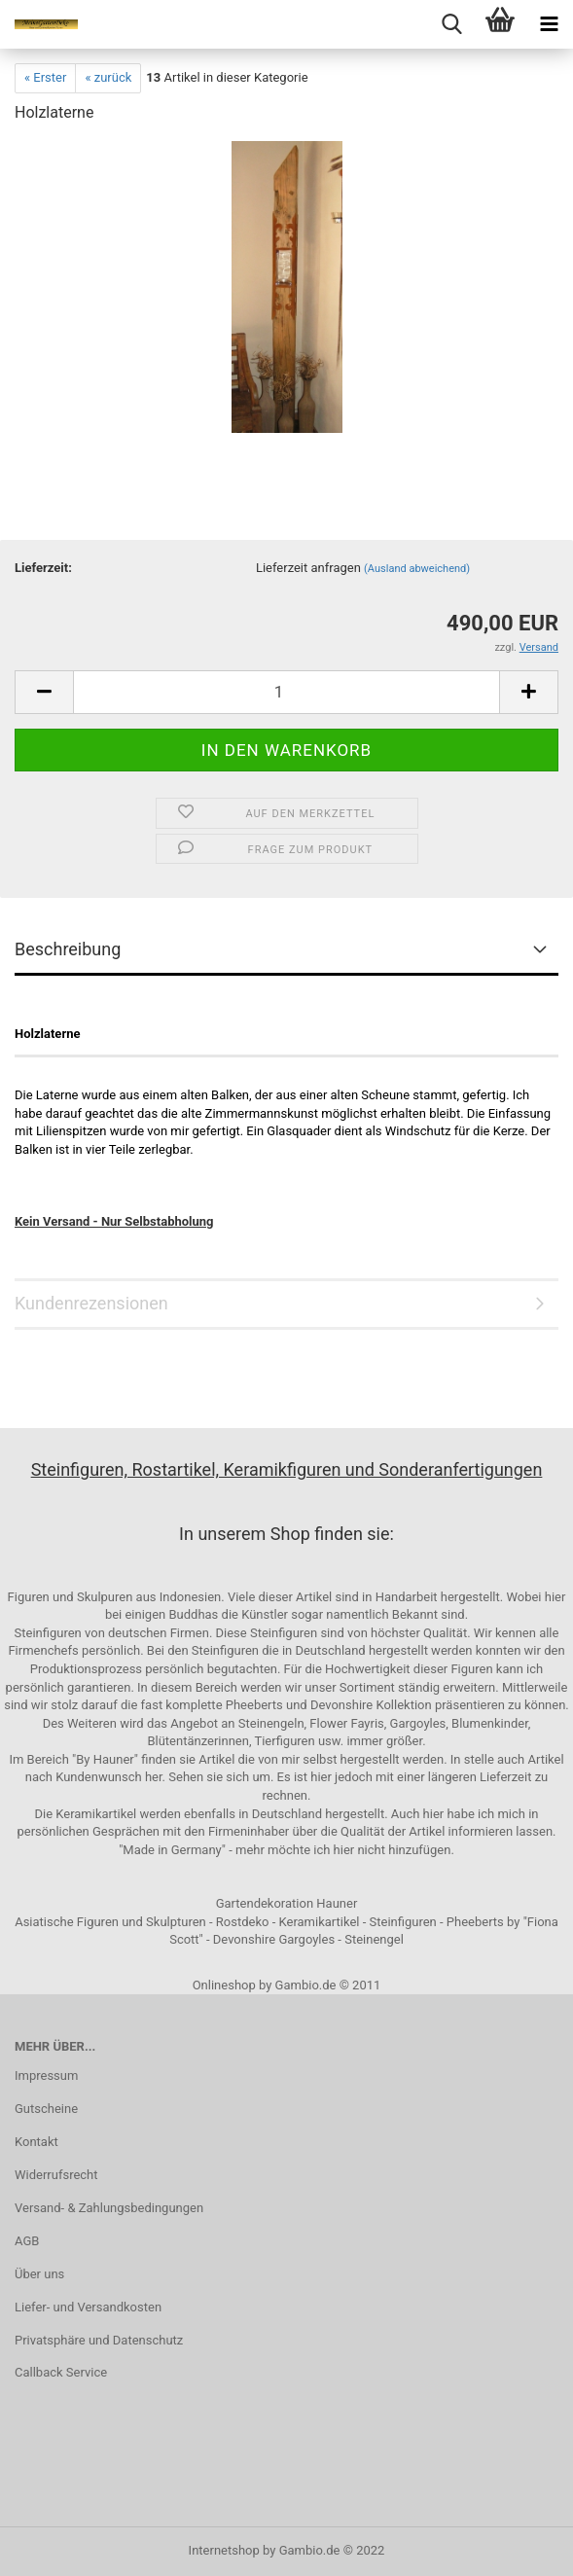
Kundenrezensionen (91, 1303)
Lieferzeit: (43, 567)
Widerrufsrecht (56, 2174)
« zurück (108, 77)
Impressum (46, 2075)
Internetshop (224, 2550)
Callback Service (61, 2372)
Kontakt (36, 2141)
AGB (27, 2241)
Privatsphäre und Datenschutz (99, 2340)
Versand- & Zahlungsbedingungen (109, 2207)
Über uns (39, 2274)
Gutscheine (46, 2108)
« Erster (45, 77)
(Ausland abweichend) (417, 568)
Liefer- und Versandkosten (88, 2307)
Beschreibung (68, 949)
